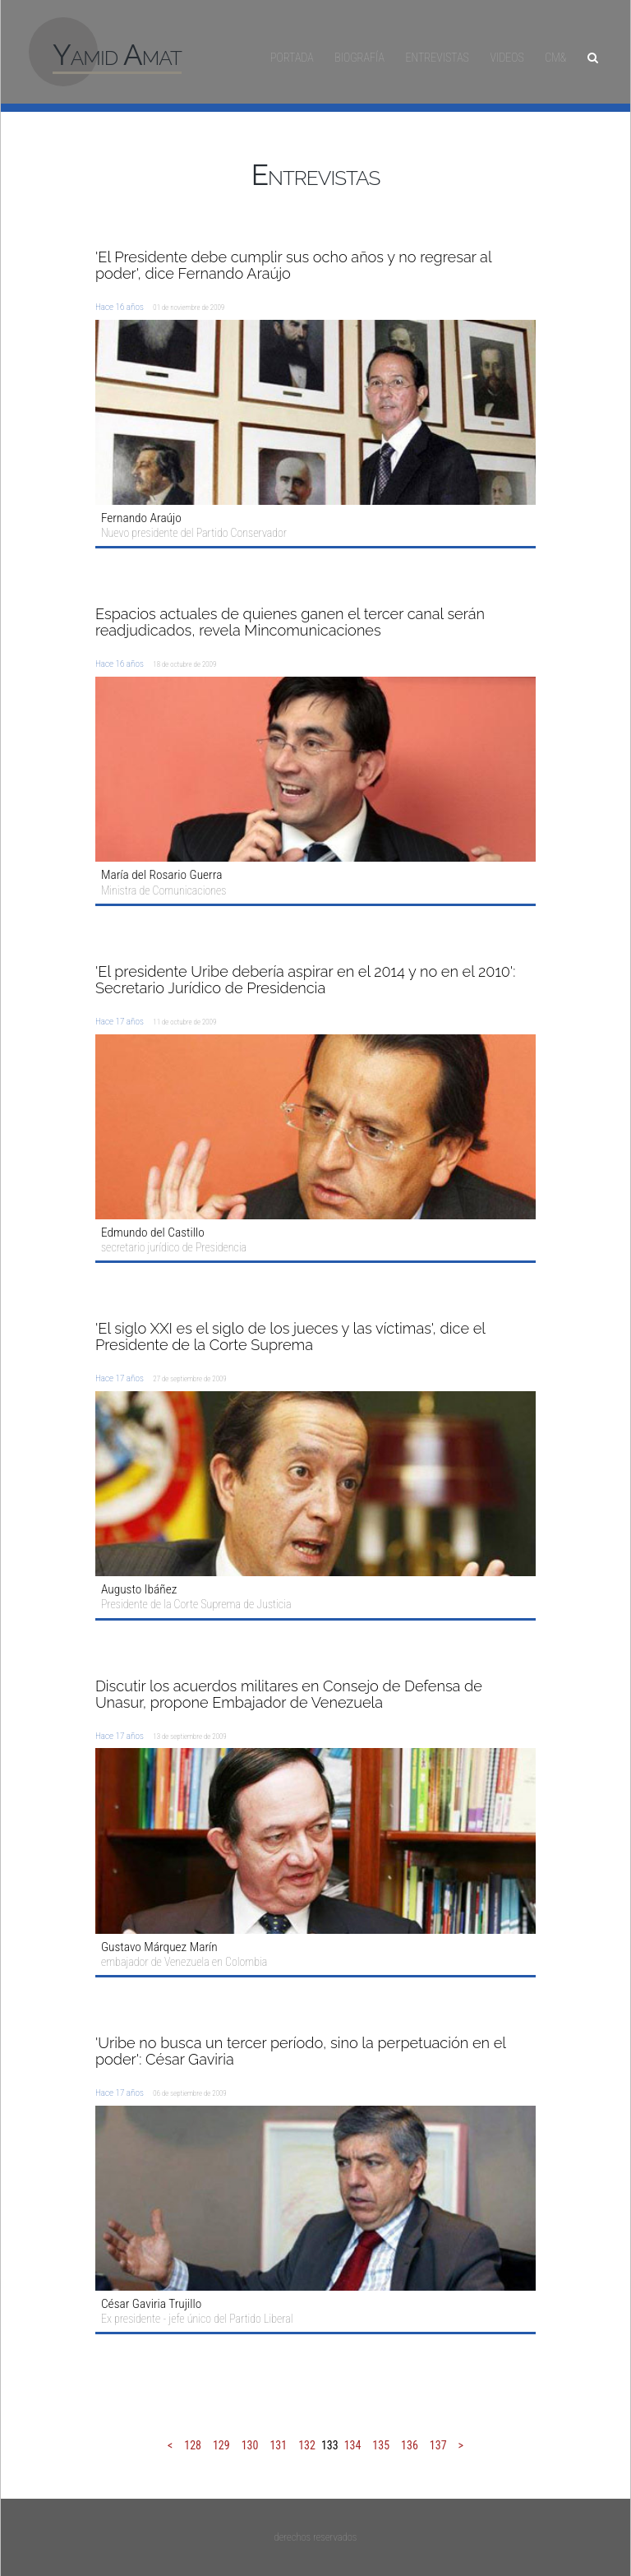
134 (353, 2445)
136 (409, 2445)
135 (380, 2445)
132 (307, 2445)
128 (192, 2445)
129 (221, 2445)
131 (278, 2445)
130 (250, 2445)
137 (438, 2445)
